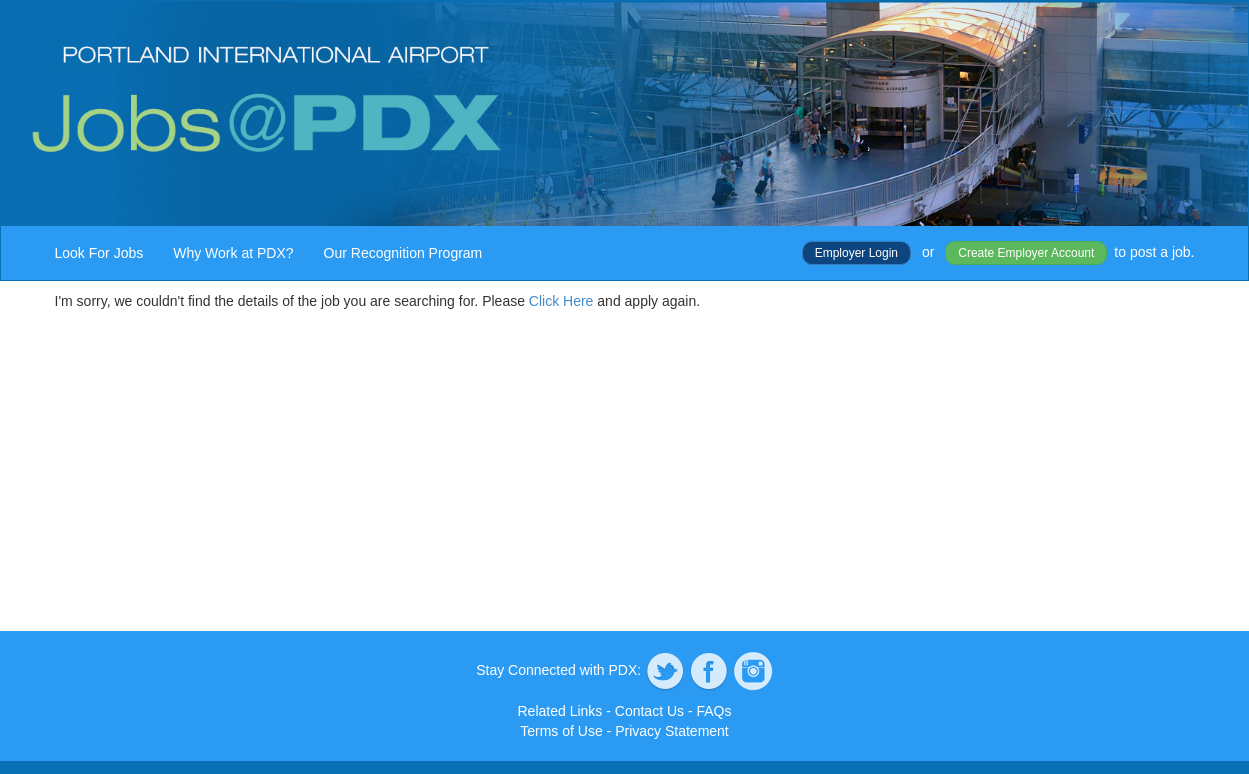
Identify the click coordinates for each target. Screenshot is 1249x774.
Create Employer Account (1026, 253)
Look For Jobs (99, 253)
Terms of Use (561, 731)
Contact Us (649, 711)
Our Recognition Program (403, 253)
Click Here (561, 301)
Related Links (560, 711)
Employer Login (856, 253)
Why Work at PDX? (233, 253)
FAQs (713, 711)
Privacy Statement (672, 731)
